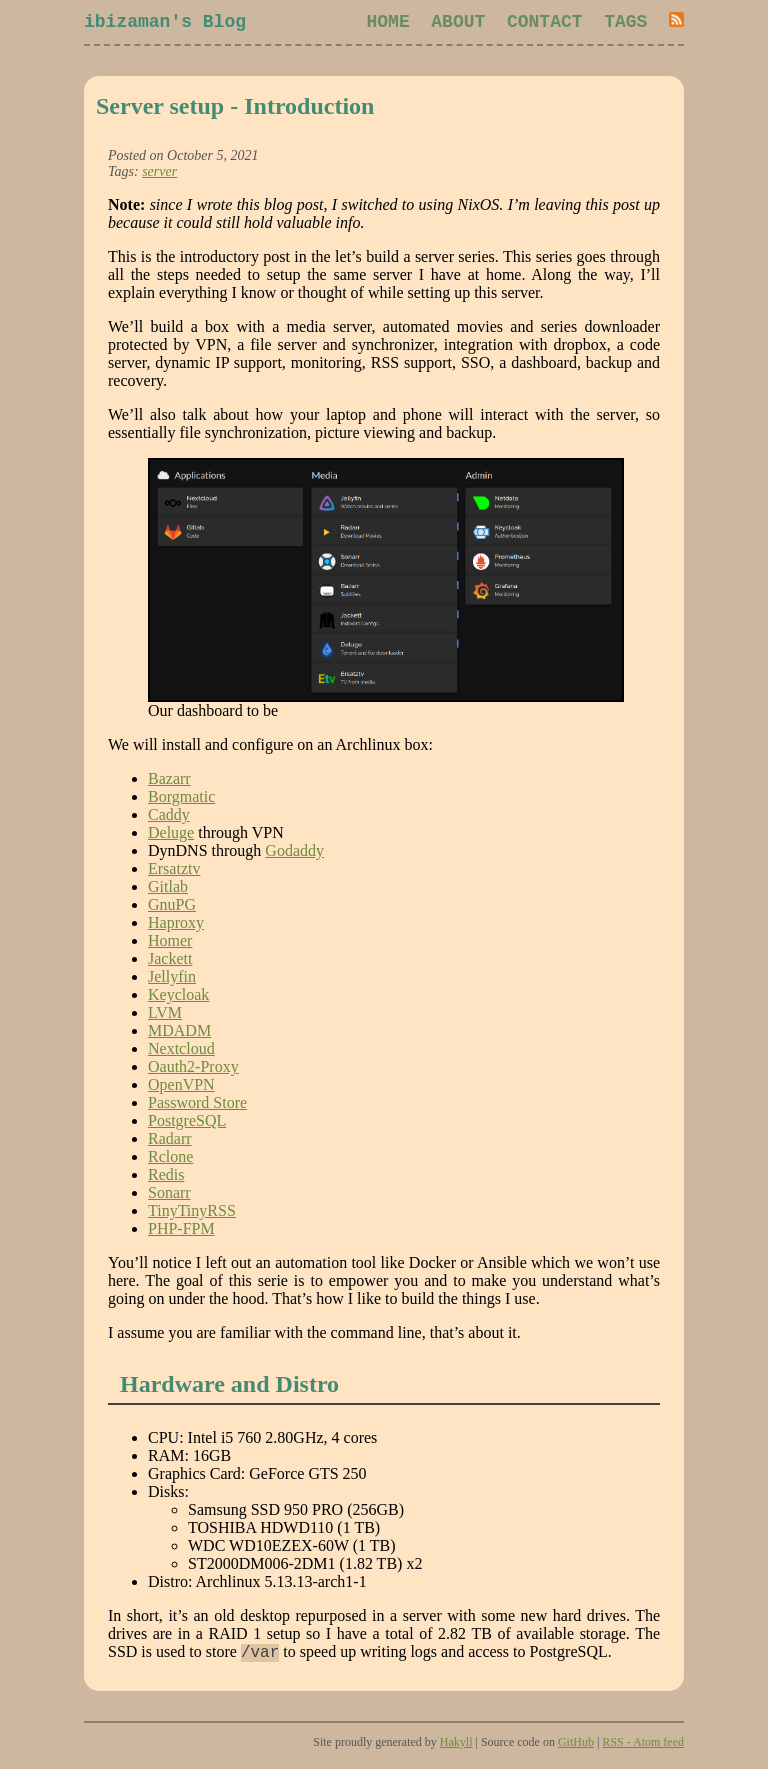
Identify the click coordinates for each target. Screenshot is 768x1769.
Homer (170, 944)
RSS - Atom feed (643, 1749)
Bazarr (169, 782)
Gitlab (168, 890)
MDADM (179, 1034)
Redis (166, 1178)
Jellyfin (172, 980)
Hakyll (456, 1749)
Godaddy (294, 854)
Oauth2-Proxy (193, 1070)
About (458, 24)
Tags (625, 24)
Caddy (169, 818)
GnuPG (172, 908)
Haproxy (176, 926)
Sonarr (169, 1196)
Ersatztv (174, 872)
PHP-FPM (181, 1232)
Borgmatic (181, 800)
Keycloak (178, 998)
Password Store (197, 1106)
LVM (165, 1016)
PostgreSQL (187, 1124)
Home (388, 24)
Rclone (170, 1160)
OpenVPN (181, 1088)
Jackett (170, 962)
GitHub (576, 1749)
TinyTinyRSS (192, 1214)
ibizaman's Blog (165, 24)
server (159, 175)
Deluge (171, 836)
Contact (545, 24)
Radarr (170, 1142)
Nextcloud (181, 1052)
